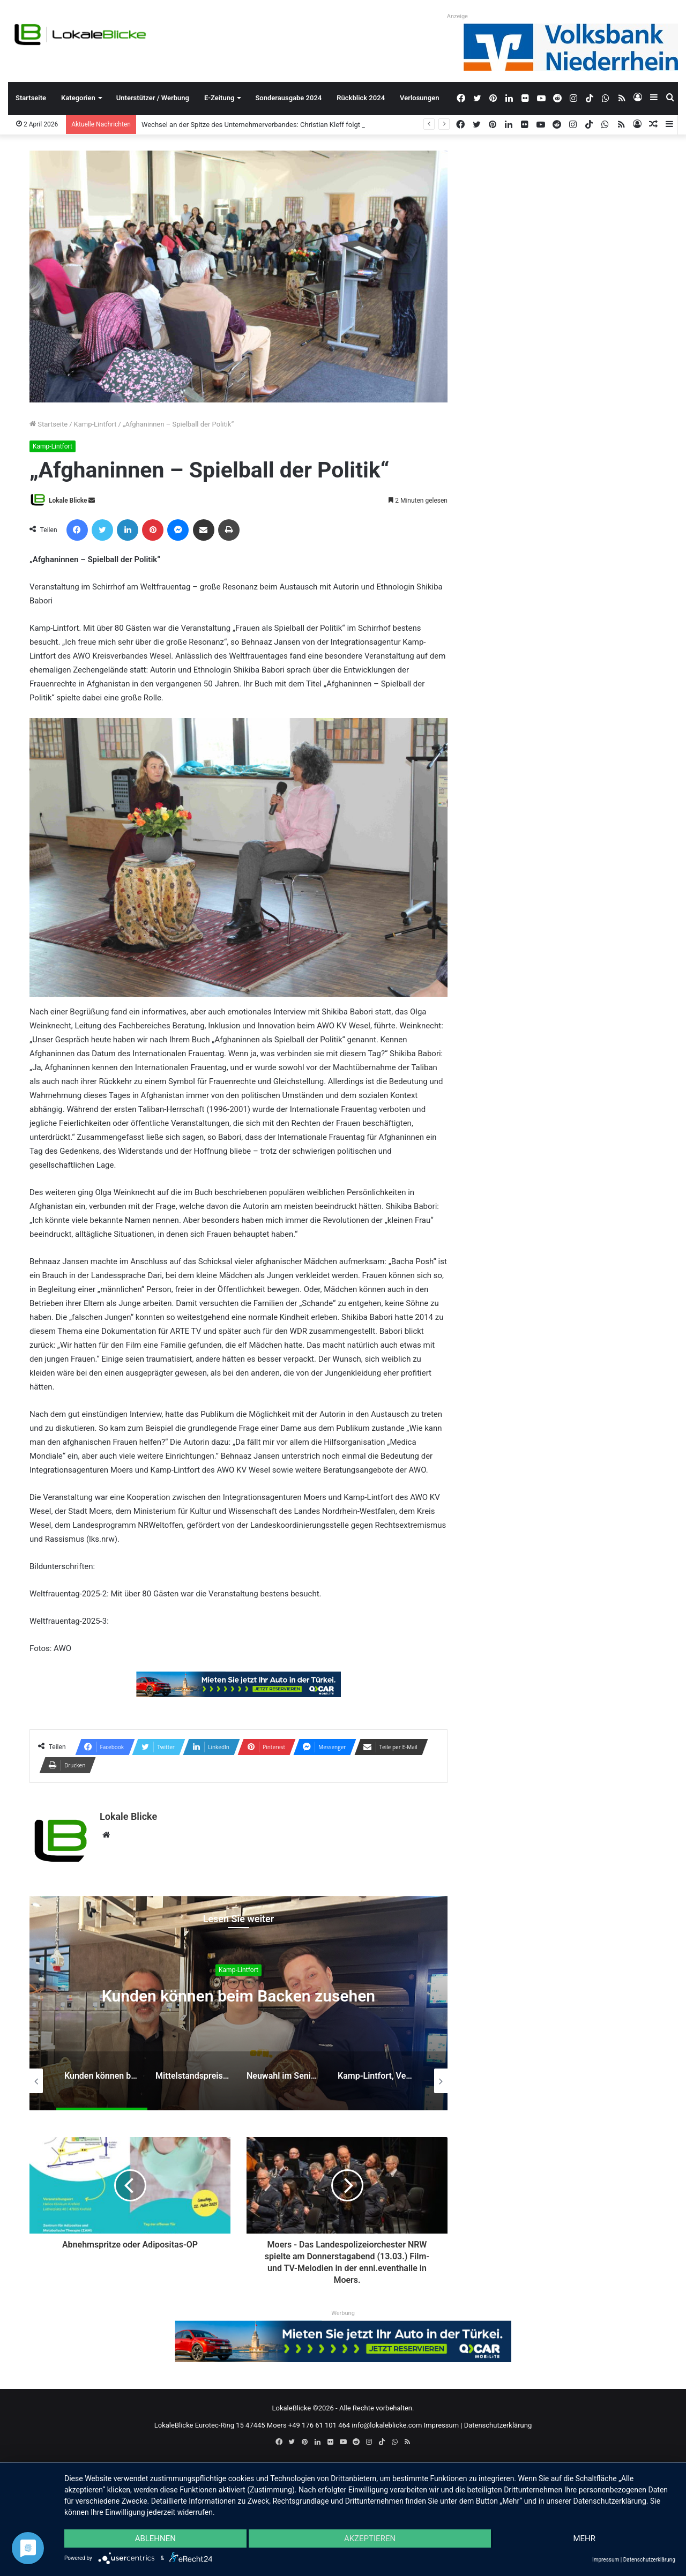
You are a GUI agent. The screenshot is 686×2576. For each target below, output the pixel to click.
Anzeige (457, 16)
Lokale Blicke (68, 500)
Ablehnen (155, 2538)
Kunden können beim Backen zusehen (238, 1996)
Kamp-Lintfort (95, 424)
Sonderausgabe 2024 (288, 98)
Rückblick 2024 (361, 98)
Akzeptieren (370, 2538)
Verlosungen (419, 98)
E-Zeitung (219, 98)
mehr (584, 2538)
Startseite (31, 98)
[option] (238, 2003)
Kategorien (78, 98)
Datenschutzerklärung (498, 2425)
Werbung (343, 2313)
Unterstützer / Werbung (152, 98)
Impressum (441, 2425)
